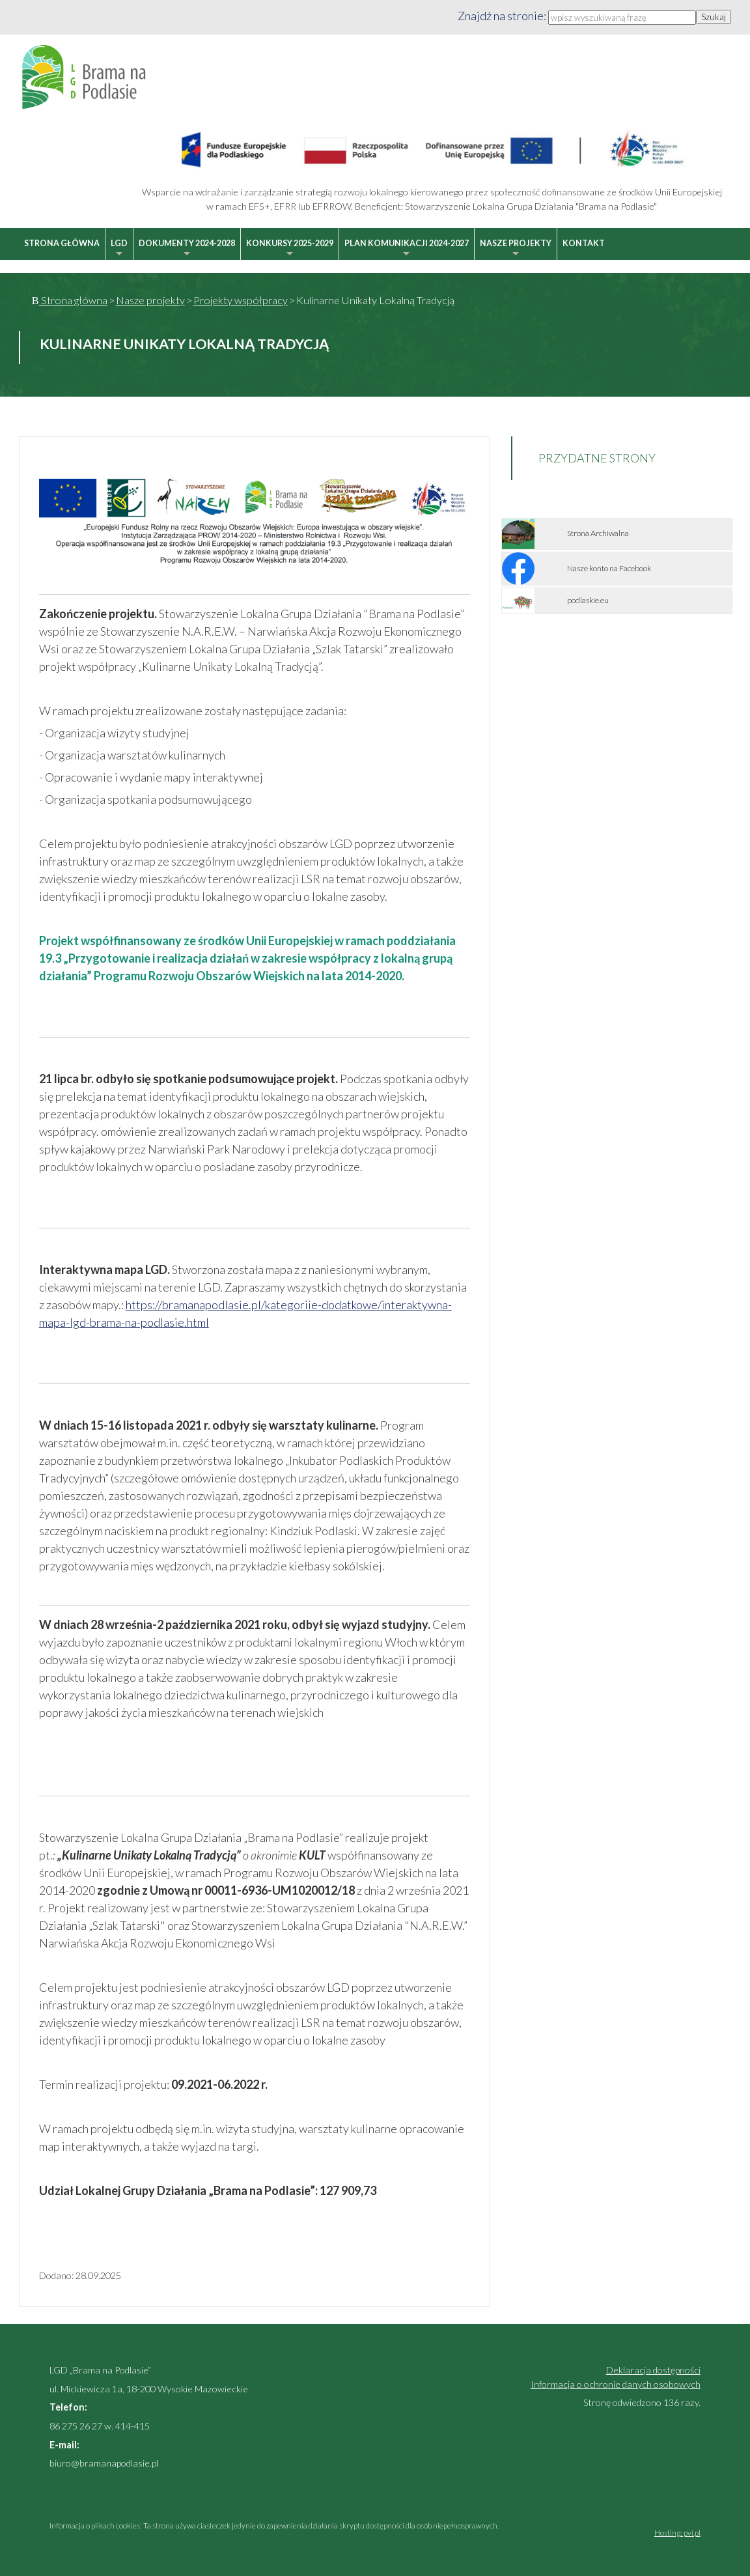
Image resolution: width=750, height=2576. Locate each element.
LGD (119, 249)
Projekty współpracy (240, 300)
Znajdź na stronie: (503, 15)
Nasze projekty (515, 249)
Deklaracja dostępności (653, 2369)
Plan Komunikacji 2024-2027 (406, 249)
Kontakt (583, 243)
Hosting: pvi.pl (677, 2532)
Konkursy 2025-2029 (289, 249)
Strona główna (62, 243)
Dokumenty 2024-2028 (187, 249)
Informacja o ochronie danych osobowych (616, 2384)
